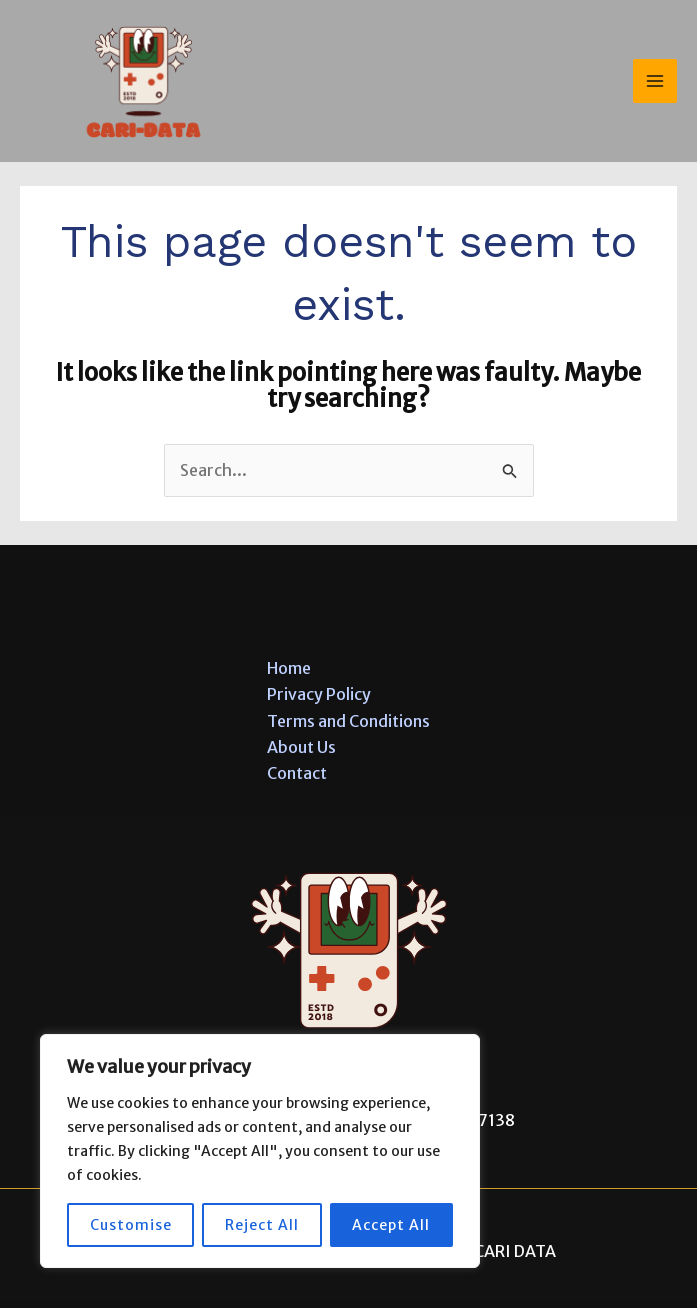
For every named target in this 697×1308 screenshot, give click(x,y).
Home (289, 668)
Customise (131, 1225)
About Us (301, 747)
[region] (260, 1151)
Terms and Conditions (348, 721)
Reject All (262, 1225)
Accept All (391, 1225)
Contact (297, 773)
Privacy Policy (319, 694)
